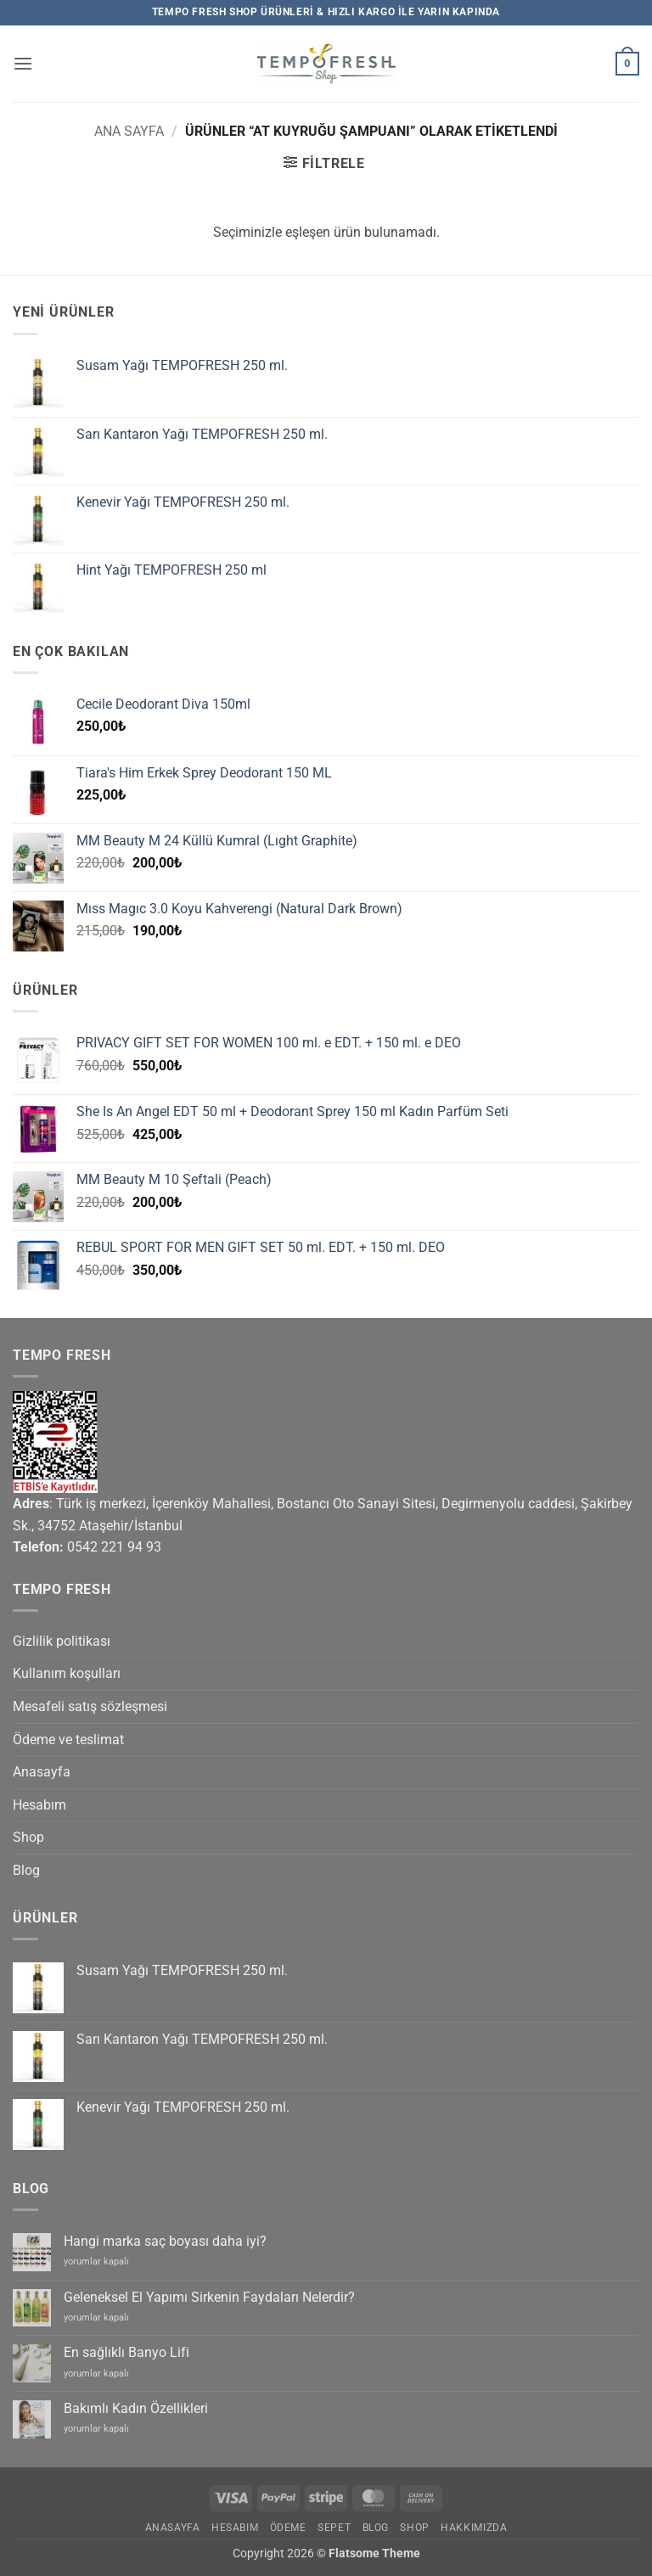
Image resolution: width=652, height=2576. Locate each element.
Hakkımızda (474, 2528)
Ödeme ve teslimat (68, 1739)
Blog (26, 1870)
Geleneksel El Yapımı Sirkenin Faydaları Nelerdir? (209, 2297)
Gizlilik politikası (61, 1641)
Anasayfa (41, 1772)
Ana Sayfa (129, 131)
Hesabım (39, 1805)
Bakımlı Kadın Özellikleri (136, 2408)
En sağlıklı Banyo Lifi (126, 2352)
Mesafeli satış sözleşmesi (90, 1706)
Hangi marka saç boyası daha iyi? (165, 2241)
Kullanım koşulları (67, 1673)
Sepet (334, 2528)
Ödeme (288, 2528)
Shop (28, 1837)
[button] (23, 63)
